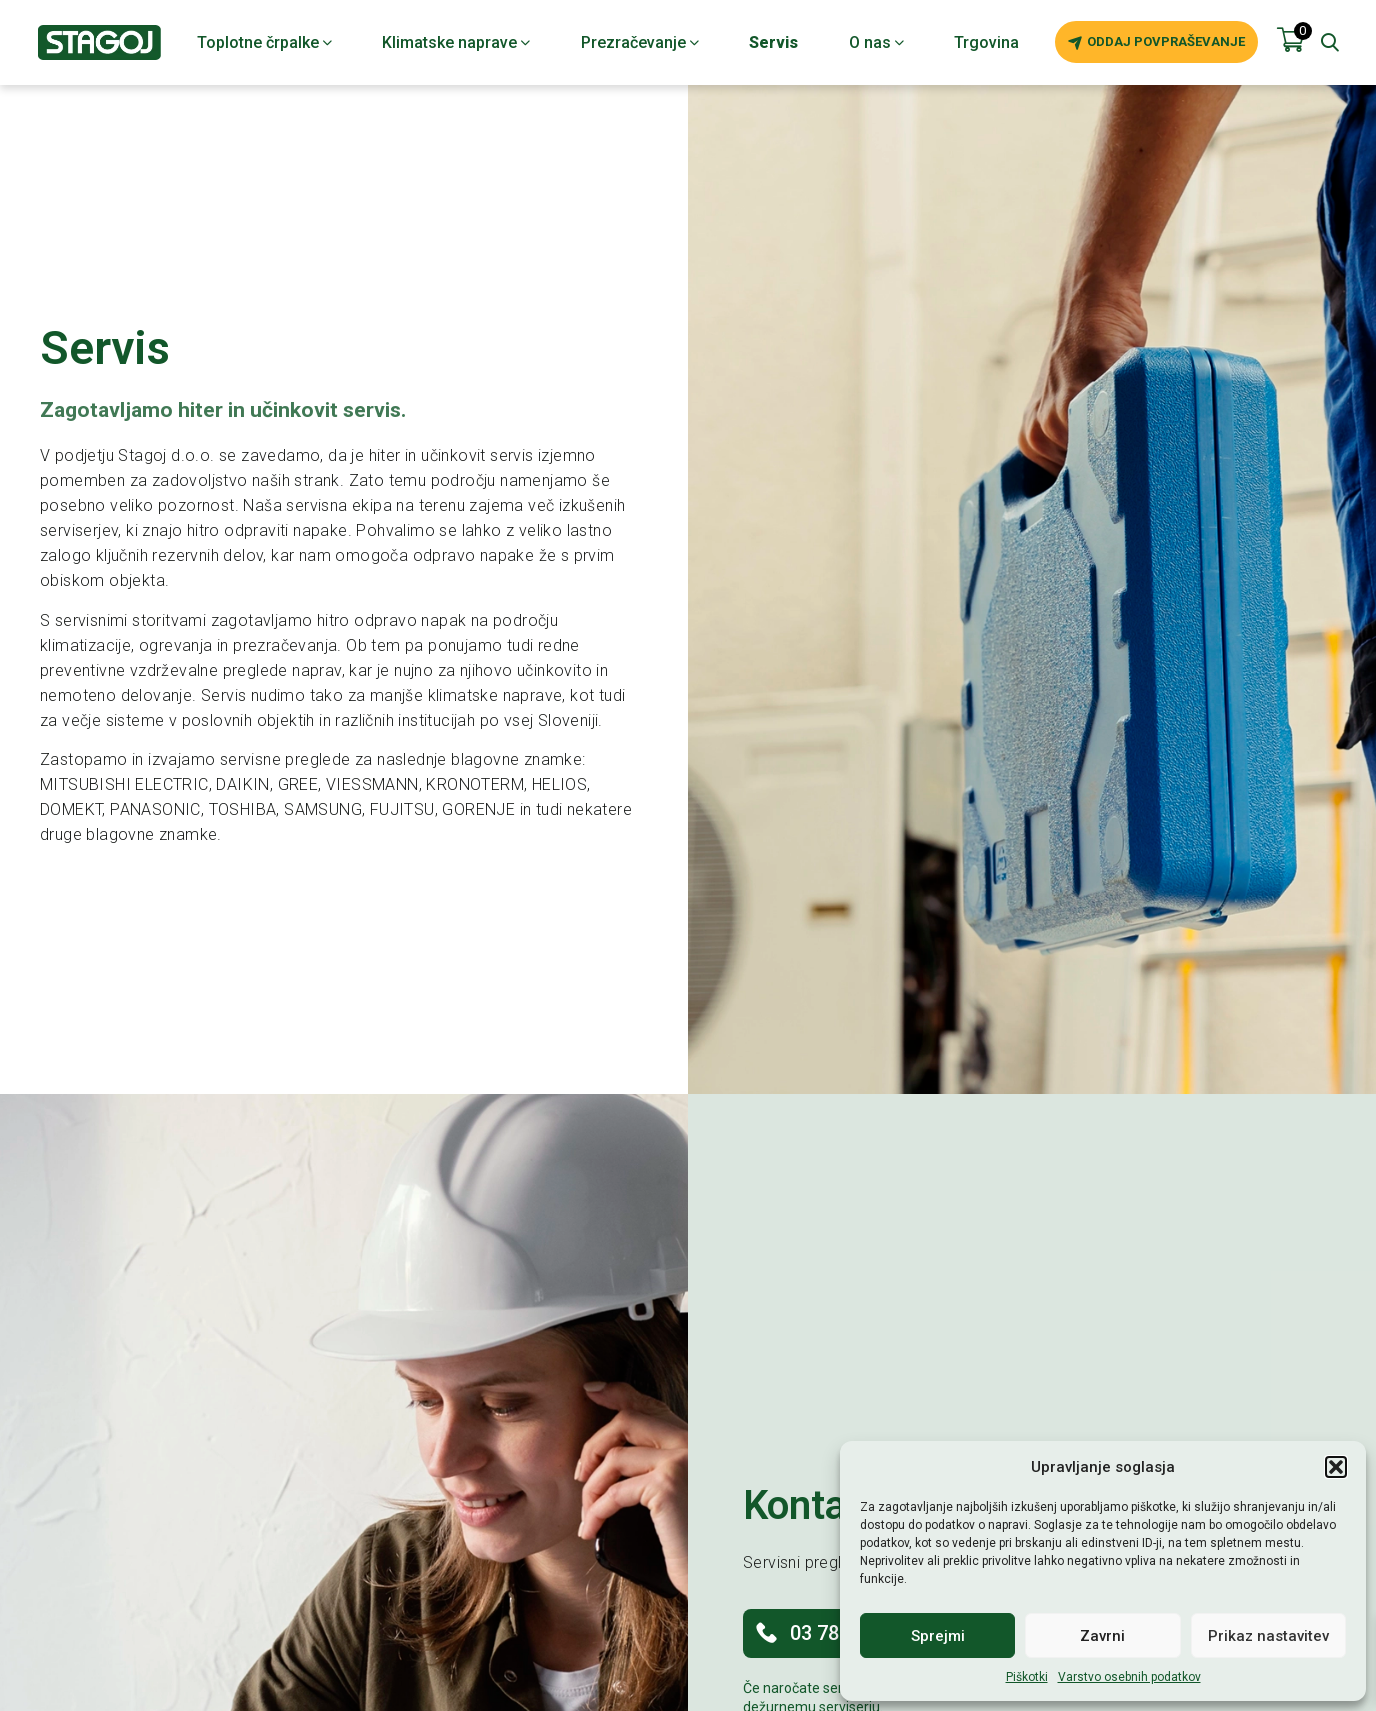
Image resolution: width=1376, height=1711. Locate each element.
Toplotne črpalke (264, 43)
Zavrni (1102, 1636)
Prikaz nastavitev (1268, 1636)
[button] (1336, 1467)
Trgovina (986, 42)
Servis (773, 42)
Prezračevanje (640, 43)
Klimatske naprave (456, 43)
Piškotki (1027, 1677)
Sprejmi (938, 1636)
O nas (876, 43)
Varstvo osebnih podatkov (1129, 1677)
